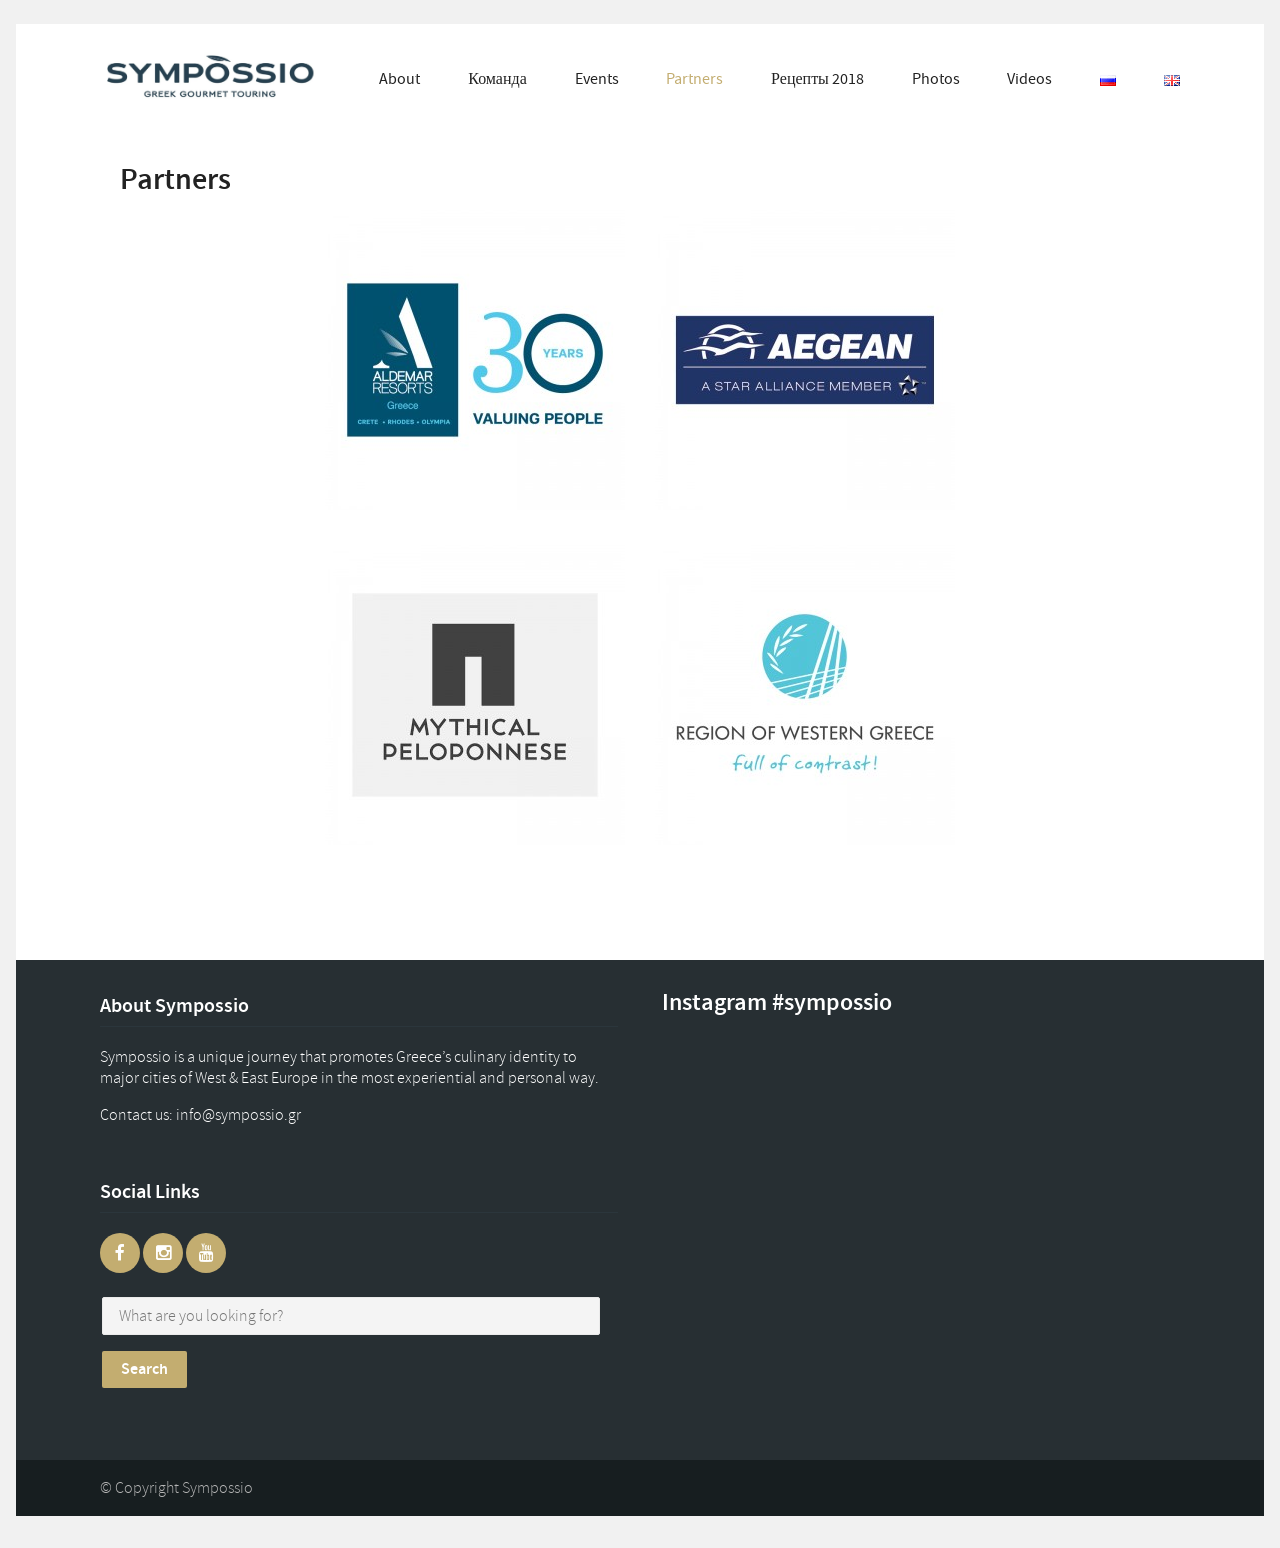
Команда (497, 79)
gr (258, 1115)
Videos (1029, 79)
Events (597, 79)
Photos (936, 79)
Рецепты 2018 (817, 79)
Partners (694, 79)
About (399, 79)
